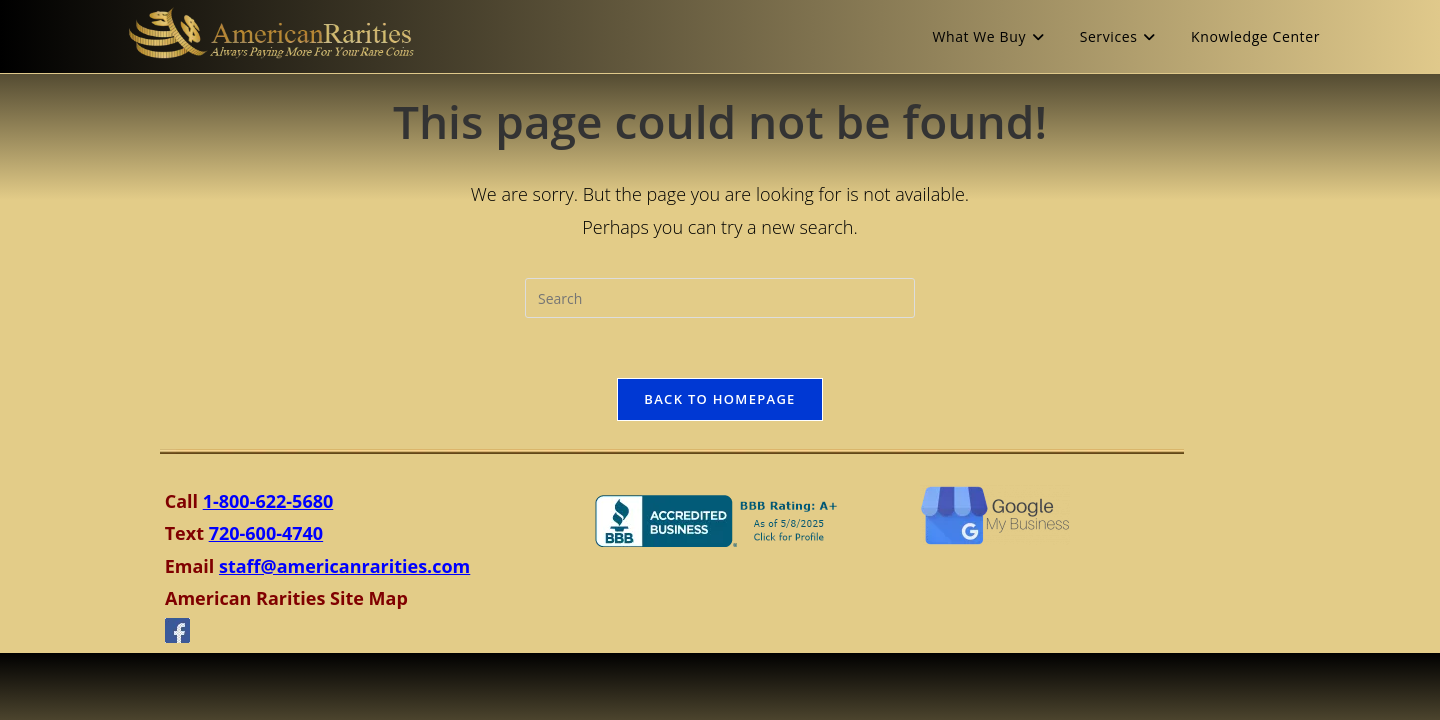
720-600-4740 (266, 533)
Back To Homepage (719, 399)
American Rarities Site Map (286, 598)
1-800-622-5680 (268, 501)
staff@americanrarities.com (344, 566)
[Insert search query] (720, 298)
